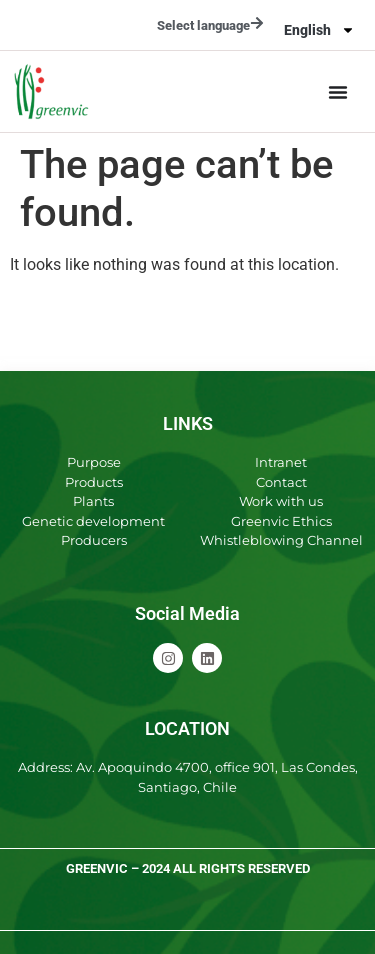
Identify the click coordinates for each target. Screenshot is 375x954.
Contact (281, 482)
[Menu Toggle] (338, 92)
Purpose (94, 462)
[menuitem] (319, 30)
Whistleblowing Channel (281, 540)
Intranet (281, 462)
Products (94, 482)
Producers (94, 540)
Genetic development (93, 521)
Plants (93, 501)
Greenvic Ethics (281, 521)
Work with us (281, 501)
